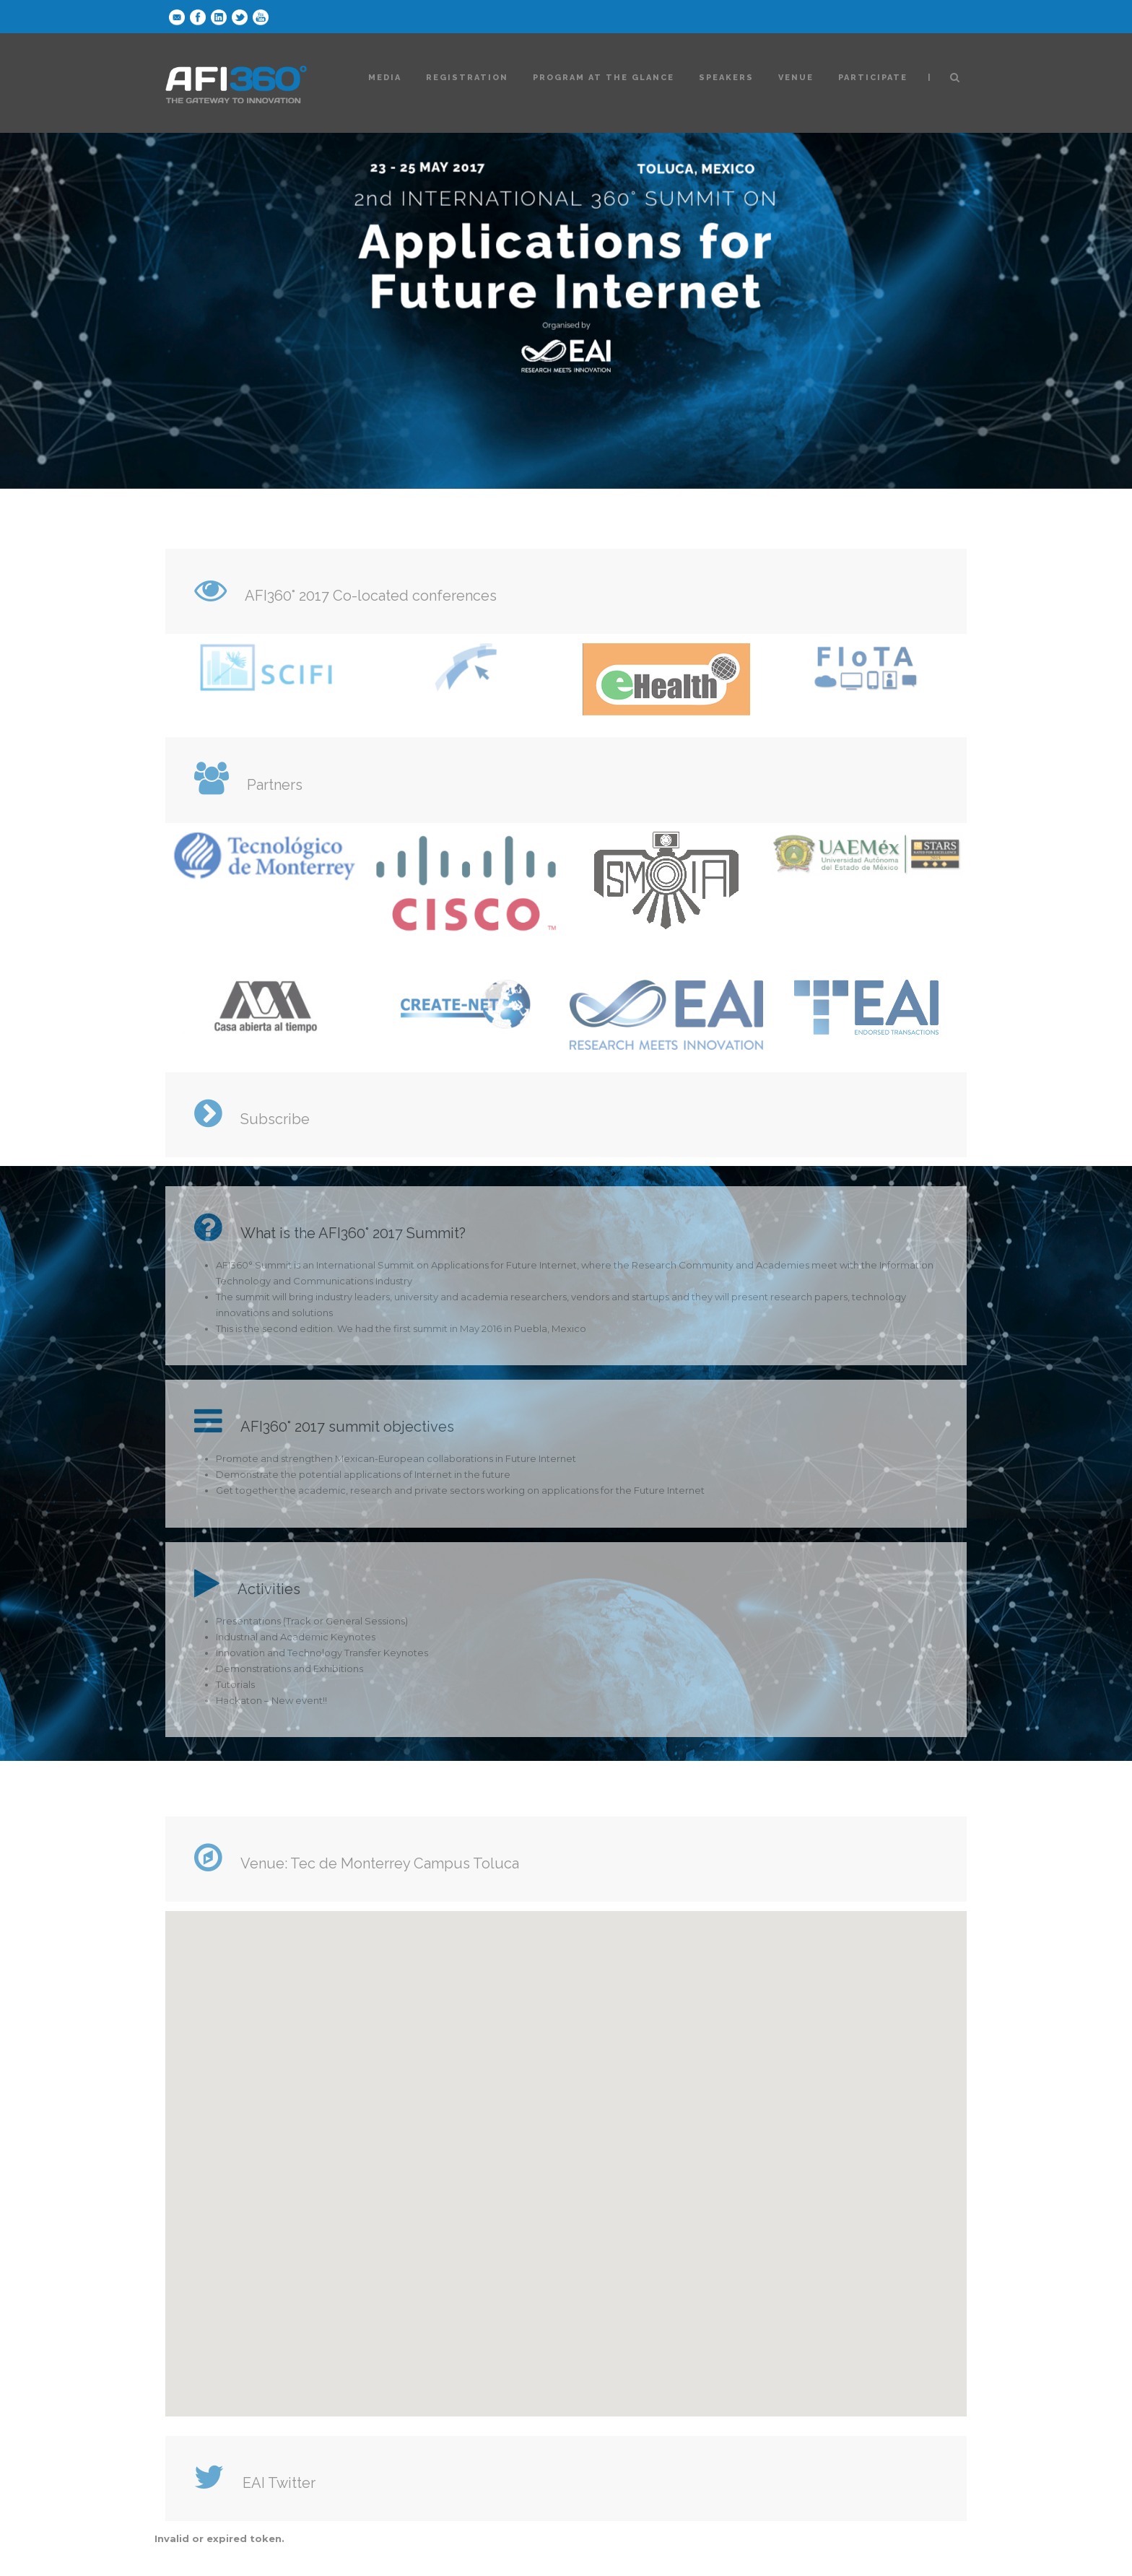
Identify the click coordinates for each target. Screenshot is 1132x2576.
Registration (467, 77)
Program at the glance (603, 77)
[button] (566, 2150)
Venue (796, 77)
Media (384, 77)
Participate (872, 77)
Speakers (726, 77)
